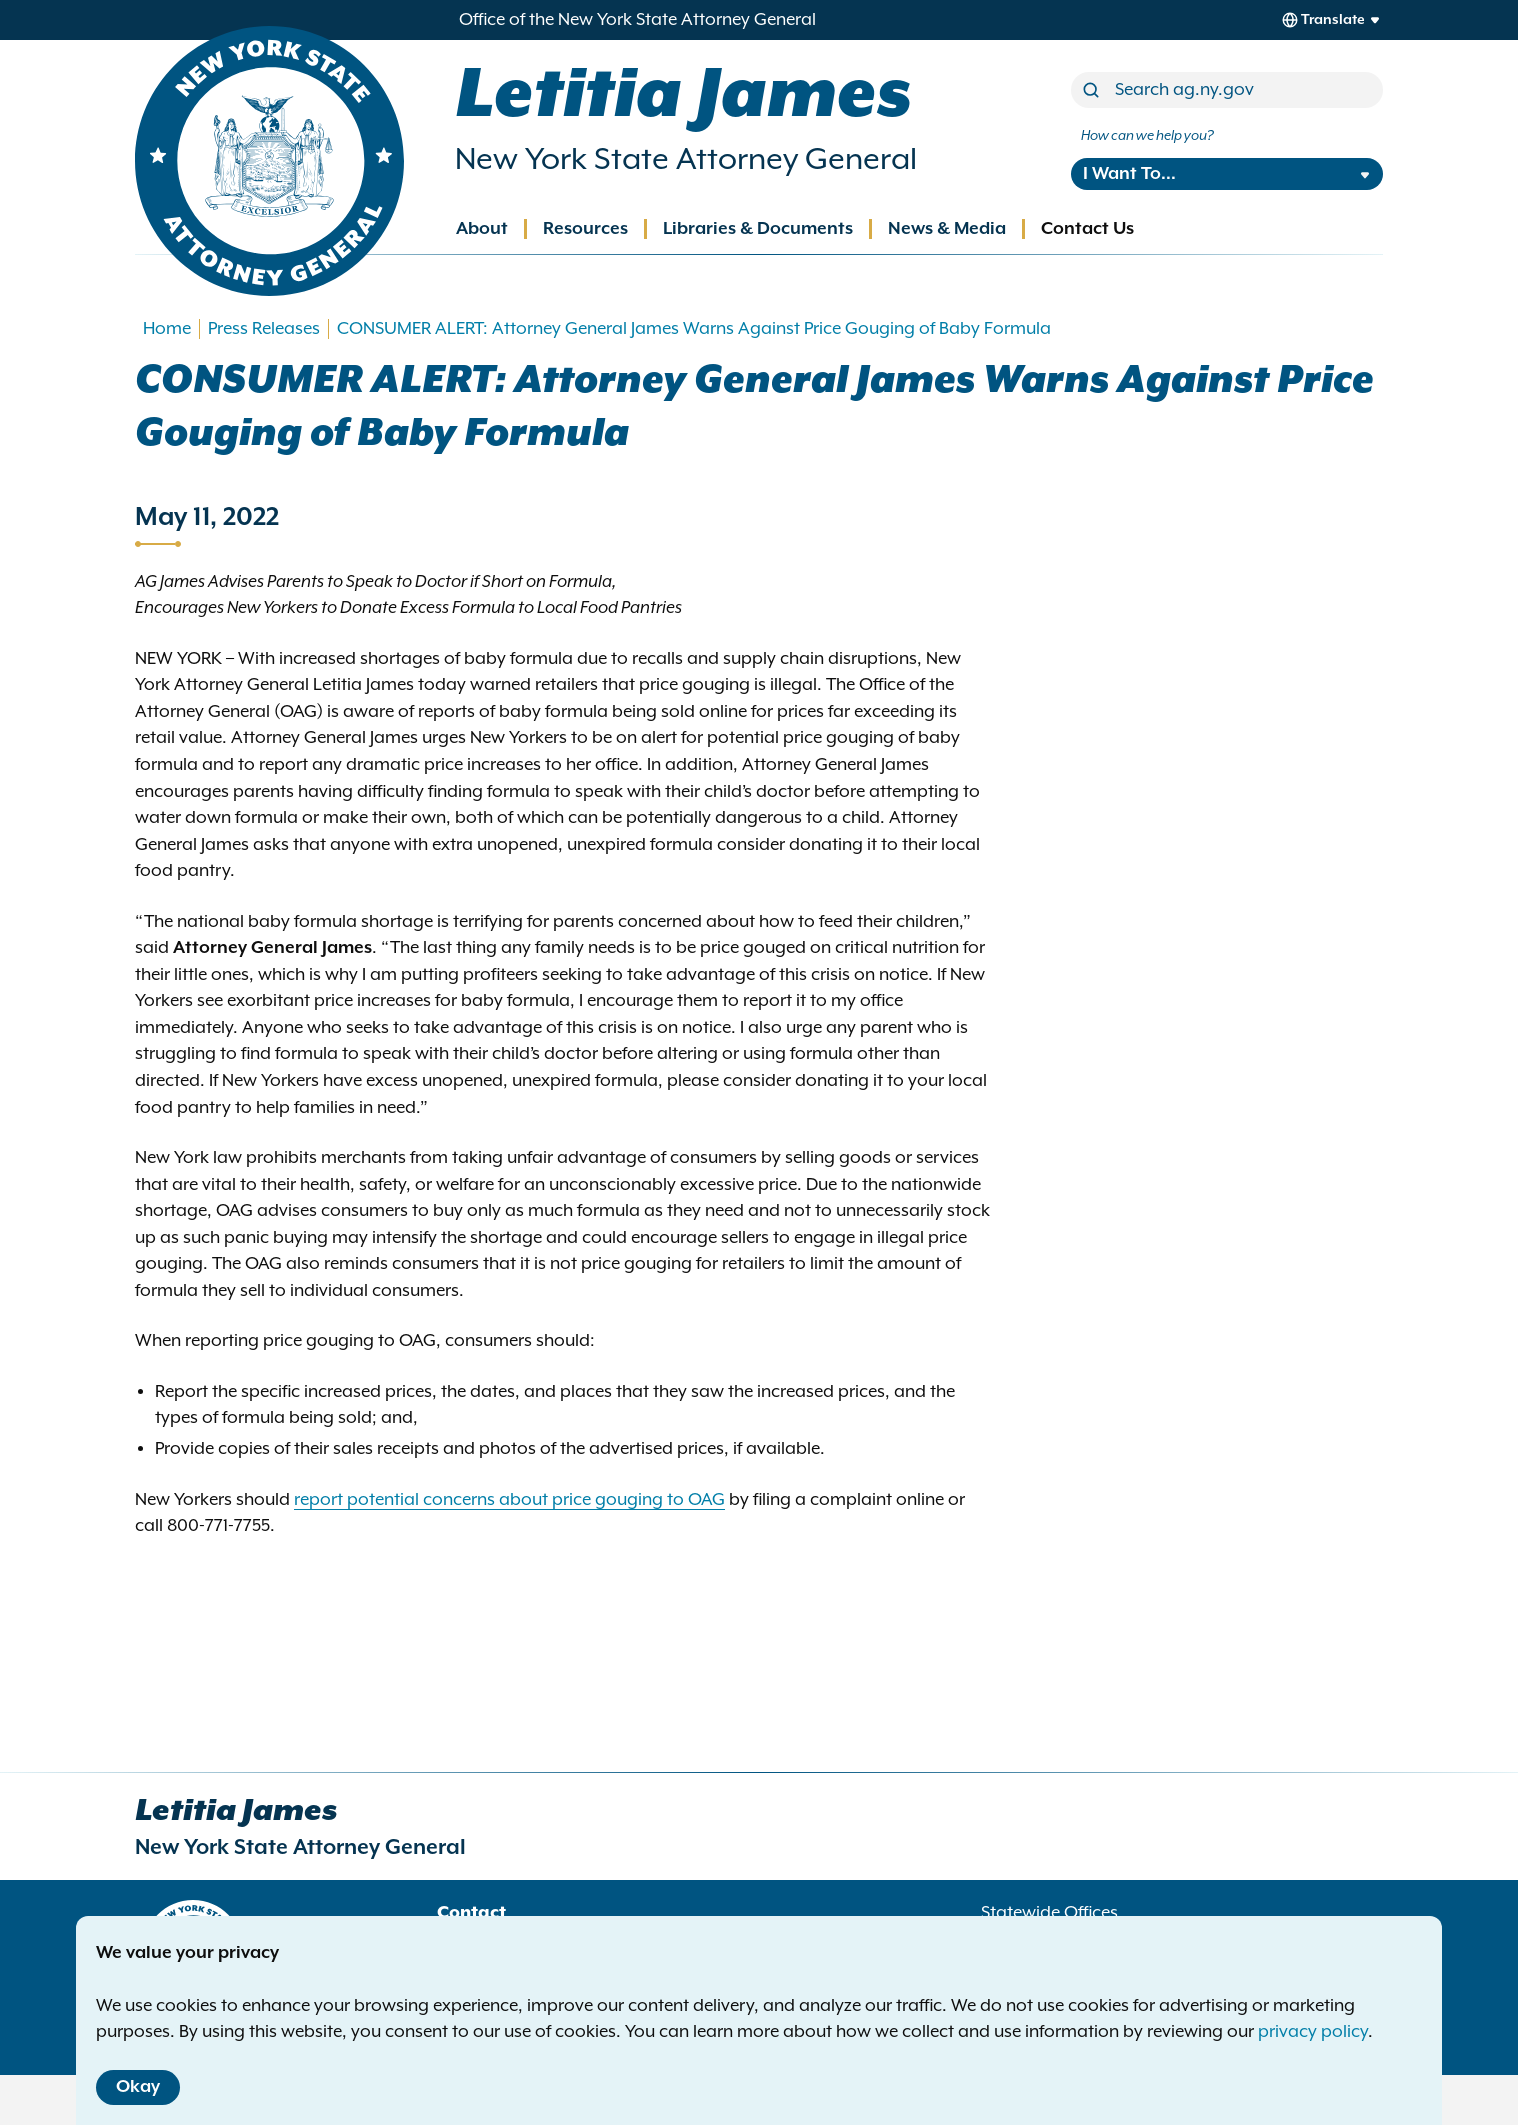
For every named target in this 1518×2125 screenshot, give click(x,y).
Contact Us (1087, 229)
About (482, 229)
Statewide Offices (1049, 1913)
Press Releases (264, 329)
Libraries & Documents (758, 229)
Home (167, 329)
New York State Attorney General (686, 160)
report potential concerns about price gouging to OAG (509, 1500)
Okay (138, 2087)
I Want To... (1129, 174)
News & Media (947, 229)
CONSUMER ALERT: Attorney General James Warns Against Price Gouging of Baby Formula (694, 329)
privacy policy (1313, 2032)
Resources (585, 229)
